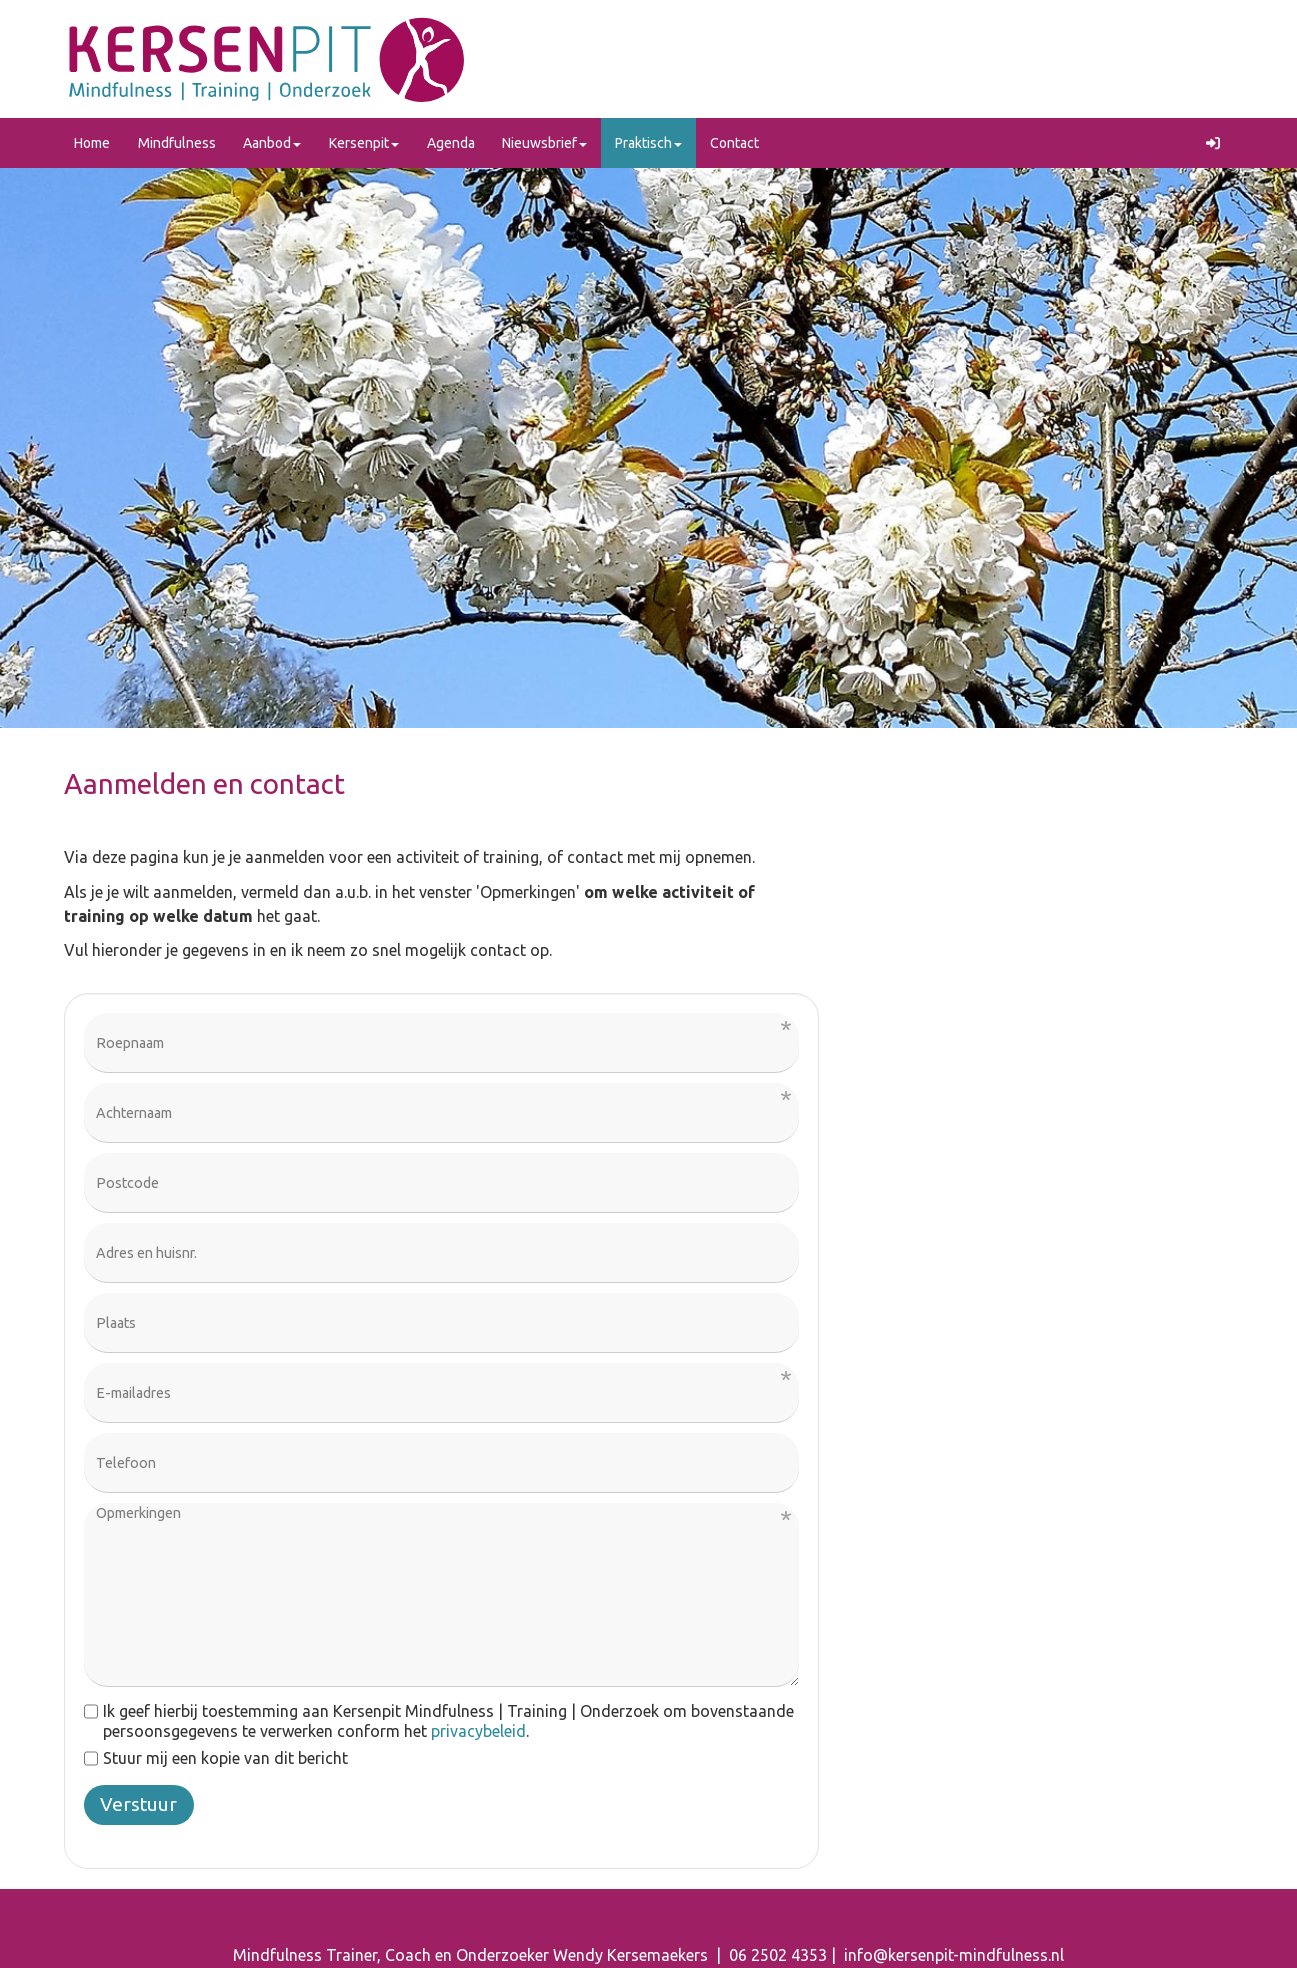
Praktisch (648, 143)
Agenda (451, 143)
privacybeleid (478, 1731)
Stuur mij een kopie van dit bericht (216, 1758)
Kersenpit (364, 143)
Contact (734, 143)
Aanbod (272, 143)
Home (92, 143)
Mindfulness (177, 143)
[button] (1214, 143)
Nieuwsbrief (544, 143)
